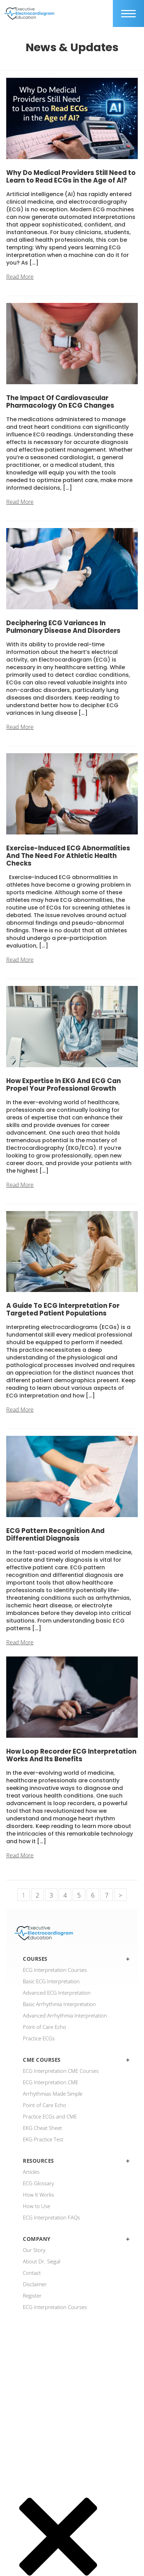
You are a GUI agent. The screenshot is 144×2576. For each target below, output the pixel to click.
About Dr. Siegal (41, 2261)
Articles (31, 2171)
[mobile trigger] (128, 13)
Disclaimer (35, 2284)
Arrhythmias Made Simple (52, 2093)
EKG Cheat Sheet (42, 2127)
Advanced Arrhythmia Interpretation (65, 2015)
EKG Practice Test (43, 2139)
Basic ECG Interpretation (51, 1981)
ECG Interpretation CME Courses (61, 2070)
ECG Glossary (38, 2183)
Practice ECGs (39, 2038)
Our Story (34, 2249)
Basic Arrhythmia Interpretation (59, 2004)
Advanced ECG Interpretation (57, 1992)
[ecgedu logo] (29, 13)
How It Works (38, 2194)
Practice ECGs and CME (50, 2116)
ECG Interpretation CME (50, 2082)
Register (32, 2295)
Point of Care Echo (44, 2026)
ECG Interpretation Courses (55, 1969)
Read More (20, 276)
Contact (32, 2272)
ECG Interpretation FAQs (51, 2217)
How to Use (36, 2206)
